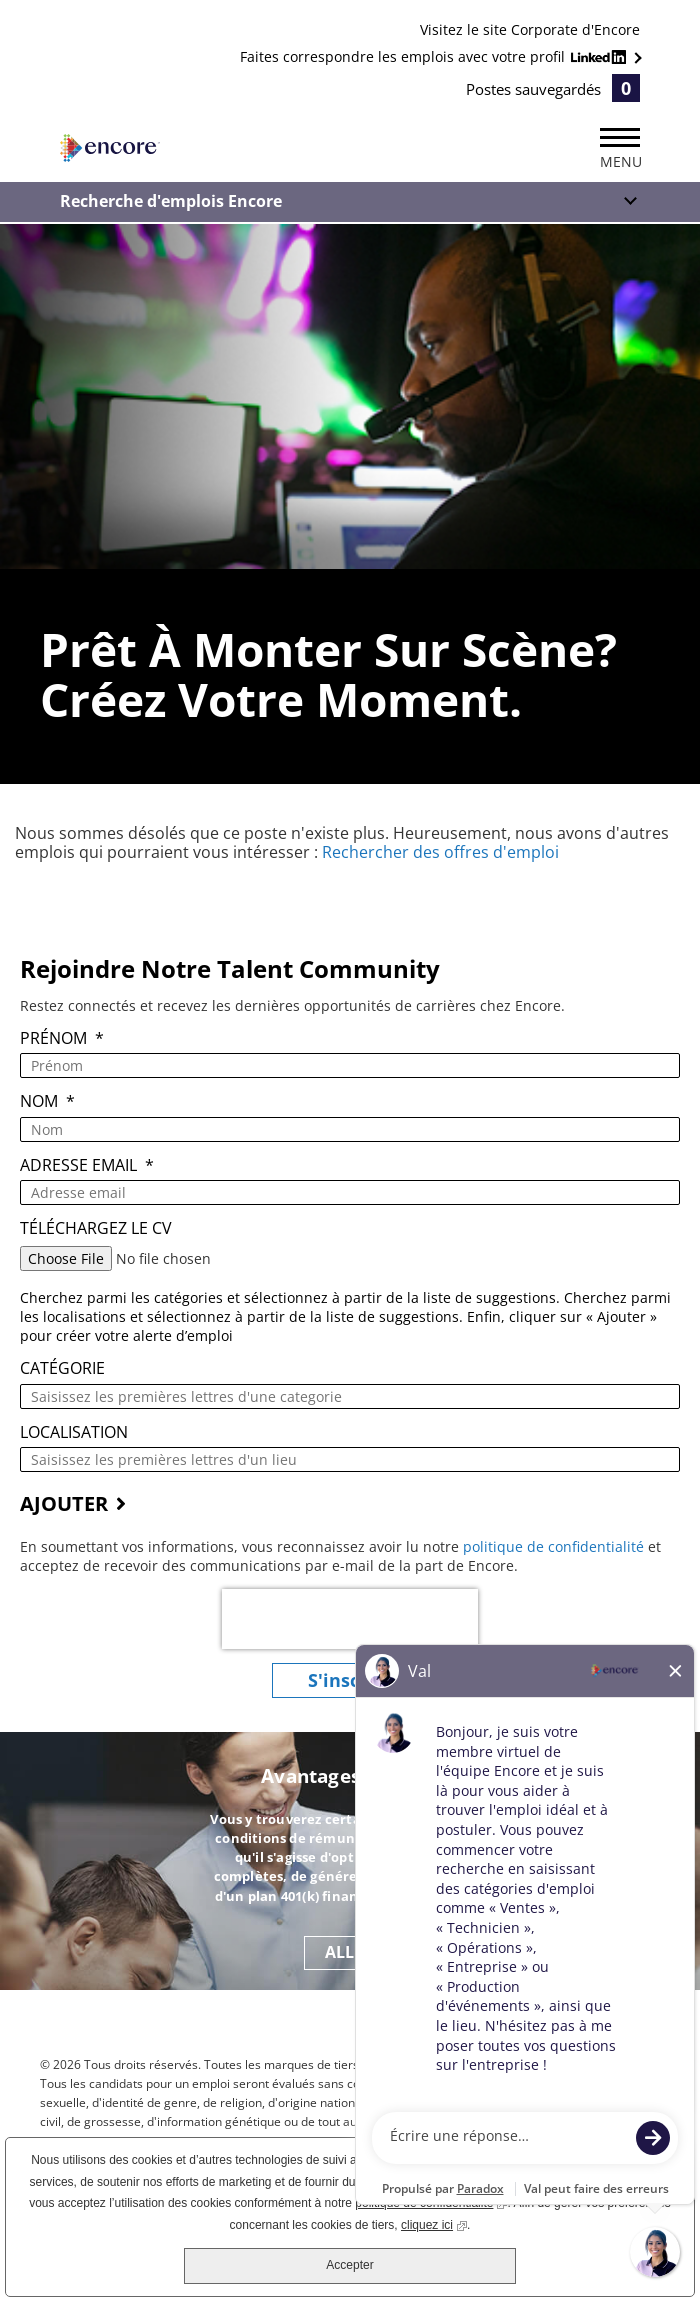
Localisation (74, 1432)
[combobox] (350, 1459)
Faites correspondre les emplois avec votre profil (436, 56)
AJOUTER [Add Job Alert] (64, 1503)
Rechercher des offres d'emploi (440, 852)
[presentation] (350, 1619)
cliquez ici (434, 2223)
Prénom (62, 1038)
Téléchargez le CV (96, 1228)
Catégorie (62, 1368)
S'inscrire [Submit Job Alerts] (350, 1680)
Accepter (349, 2265)
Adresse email (87, 1165)
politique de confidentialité (555, 1546)
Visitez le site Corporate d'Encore (530, 29)
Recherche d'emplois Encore (171, 201)
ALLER (350, 1952)
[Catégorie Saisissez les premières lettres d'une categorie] (350, 1396)
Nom (47, 1101)
